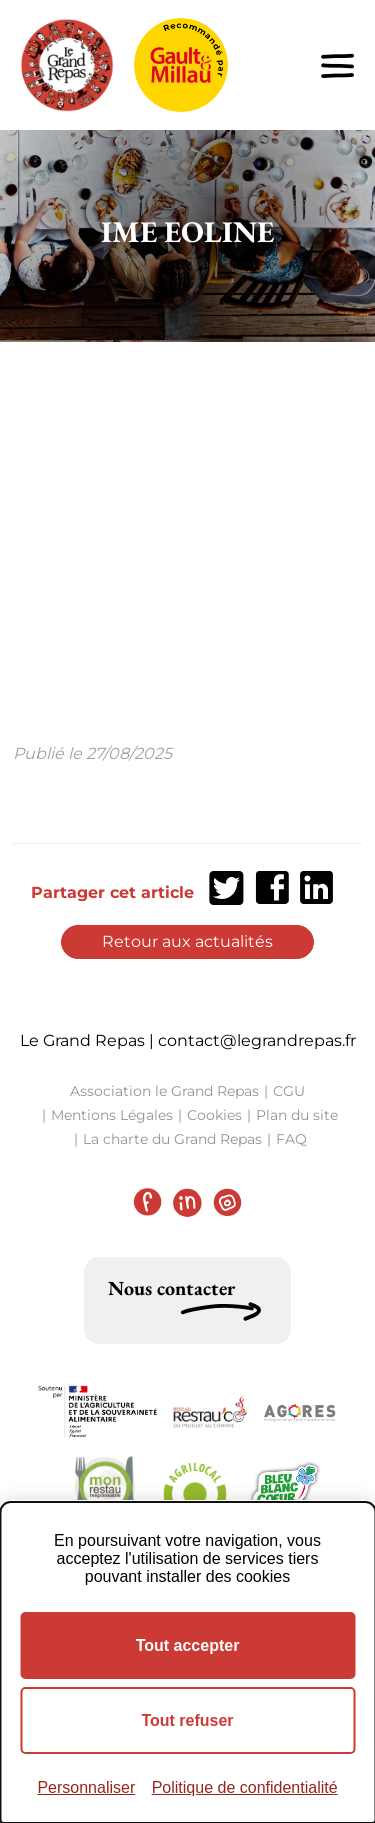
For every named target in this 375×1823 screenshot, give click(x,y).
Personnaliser (86, 1787)
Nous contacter (171, 1288)
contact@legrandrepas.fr (257, 1040)
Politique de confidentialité (245, 1787)
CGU (289, 1091)
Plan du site (297, 1115)
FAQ (291, 1139)
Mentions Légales (112, 1115)
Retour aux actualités (187, 941)
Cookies (214, 1115)
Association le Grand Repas (164, 1091)
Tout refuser (187, 1720)
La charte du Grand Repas (172, 1139)
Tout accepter (188, 1645)
